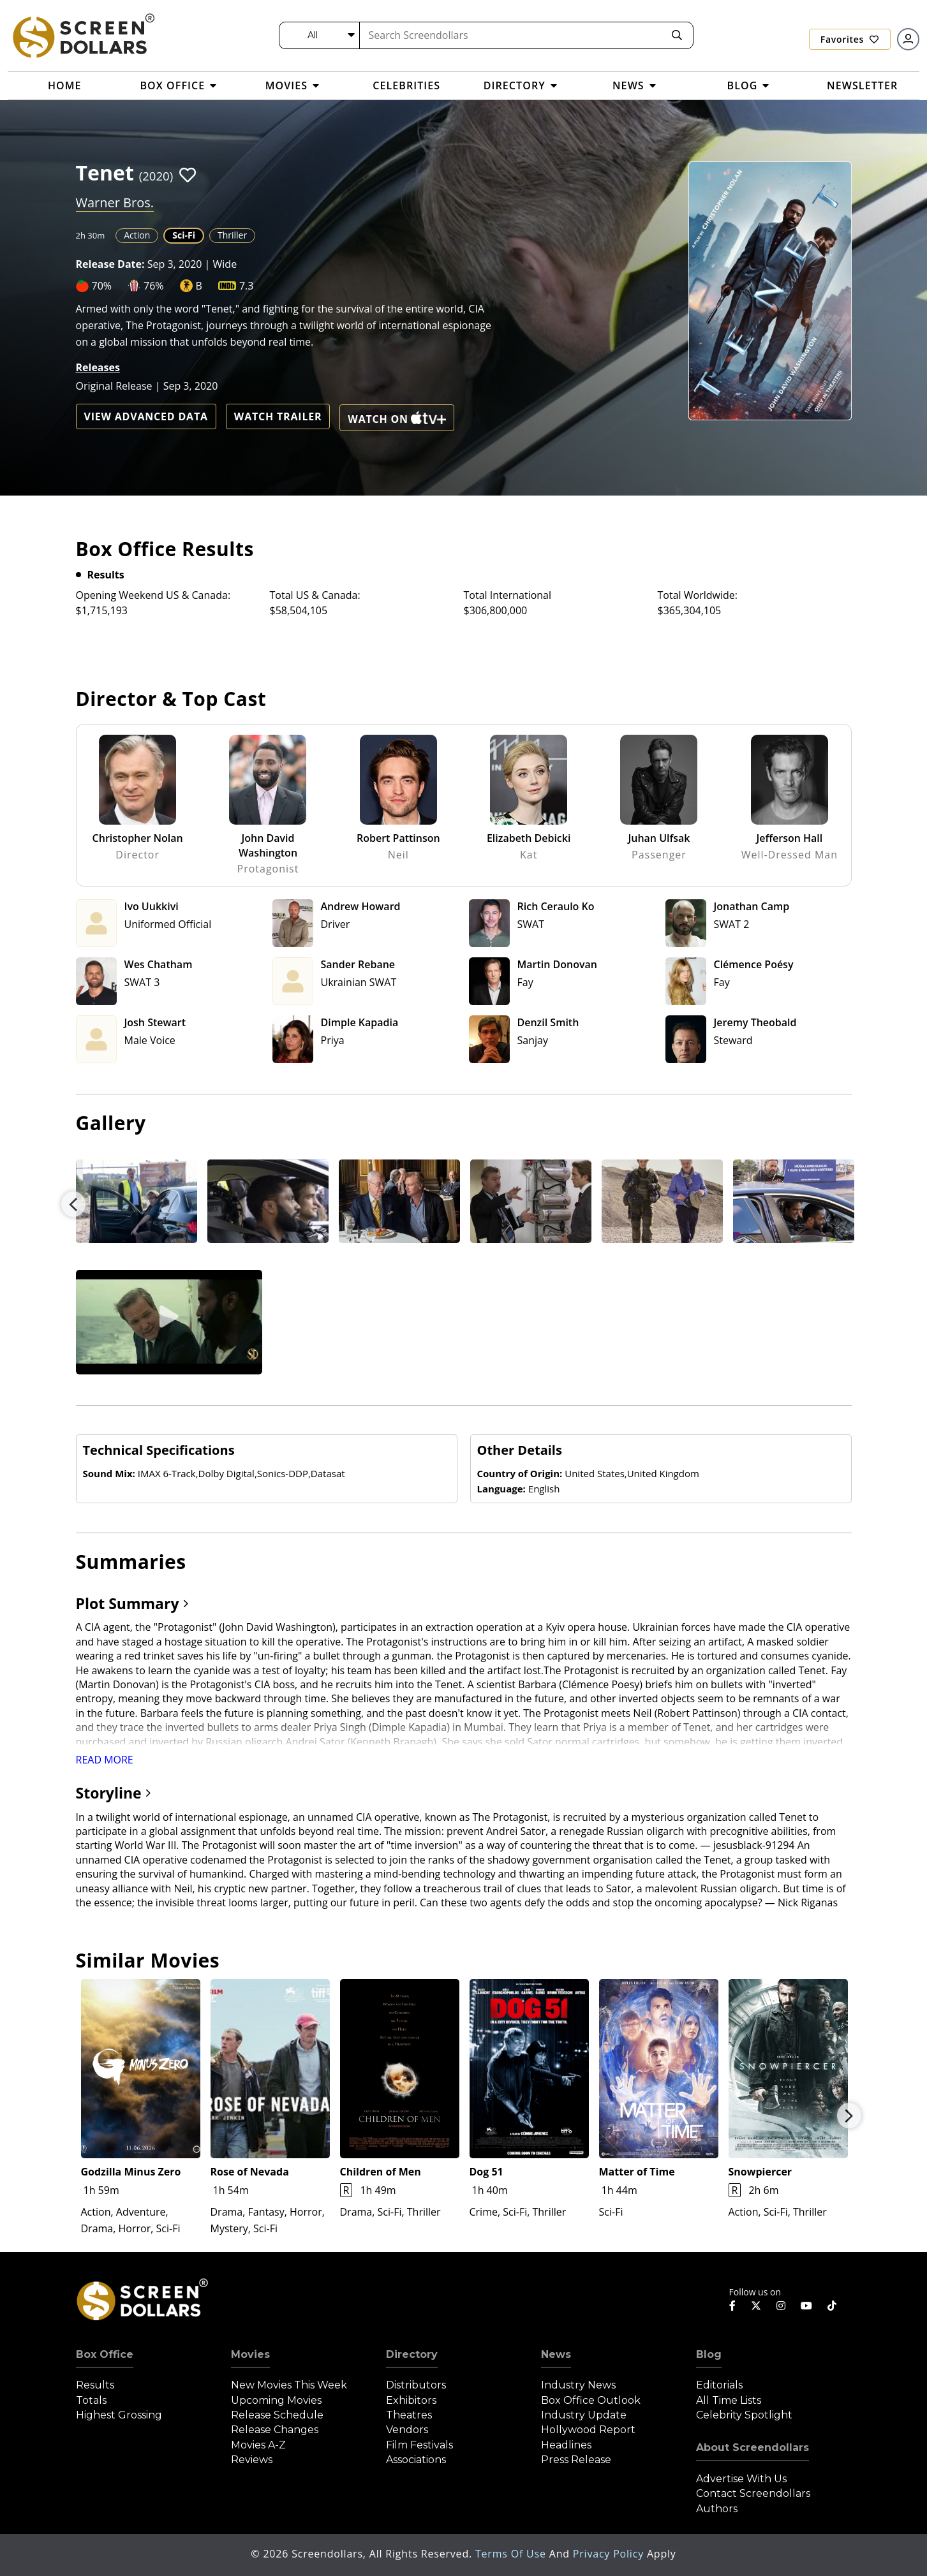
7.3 (246, 286)
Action (137, 235)
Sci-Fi (183, 235)
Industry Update (584, 2415)
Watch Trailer (278, 416)
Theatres (409, 2415)
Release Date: (110, 264)
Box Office (104, 2354)
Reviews (251, 2460)
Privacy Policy (610, 2554)
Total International (508, 595)
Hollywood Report (588, 2430)
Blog (709, 2354)
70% (102, 286)
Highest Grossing (119, 2415)
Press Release (576, 2460)
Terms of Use (512, 2554)
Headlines (566, 2445)
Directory (412, 2354)
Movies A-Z (258, 2445)
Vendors (407, 2430)
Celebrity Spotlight (744, 2415)
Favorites (849, 39)
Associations (416, 2460)
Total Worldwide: (698, 595)
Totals (91, 2400)
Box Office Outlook (591, 2400)
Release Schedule (277, 2415)
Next (849, 2115)
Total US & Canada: (315, 595)
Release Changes (274, 2430)
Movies (250, 2354)
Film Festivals (419, 2445)
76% (154, 286)
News (556, 2354)
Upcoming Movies (276, 2400)
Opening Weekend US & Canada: (153, 595)
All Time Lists (728, 2400)
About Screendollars (752, 2447)
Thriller (232, 235)
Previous (73, 1204)
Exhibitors (411, 2400)
